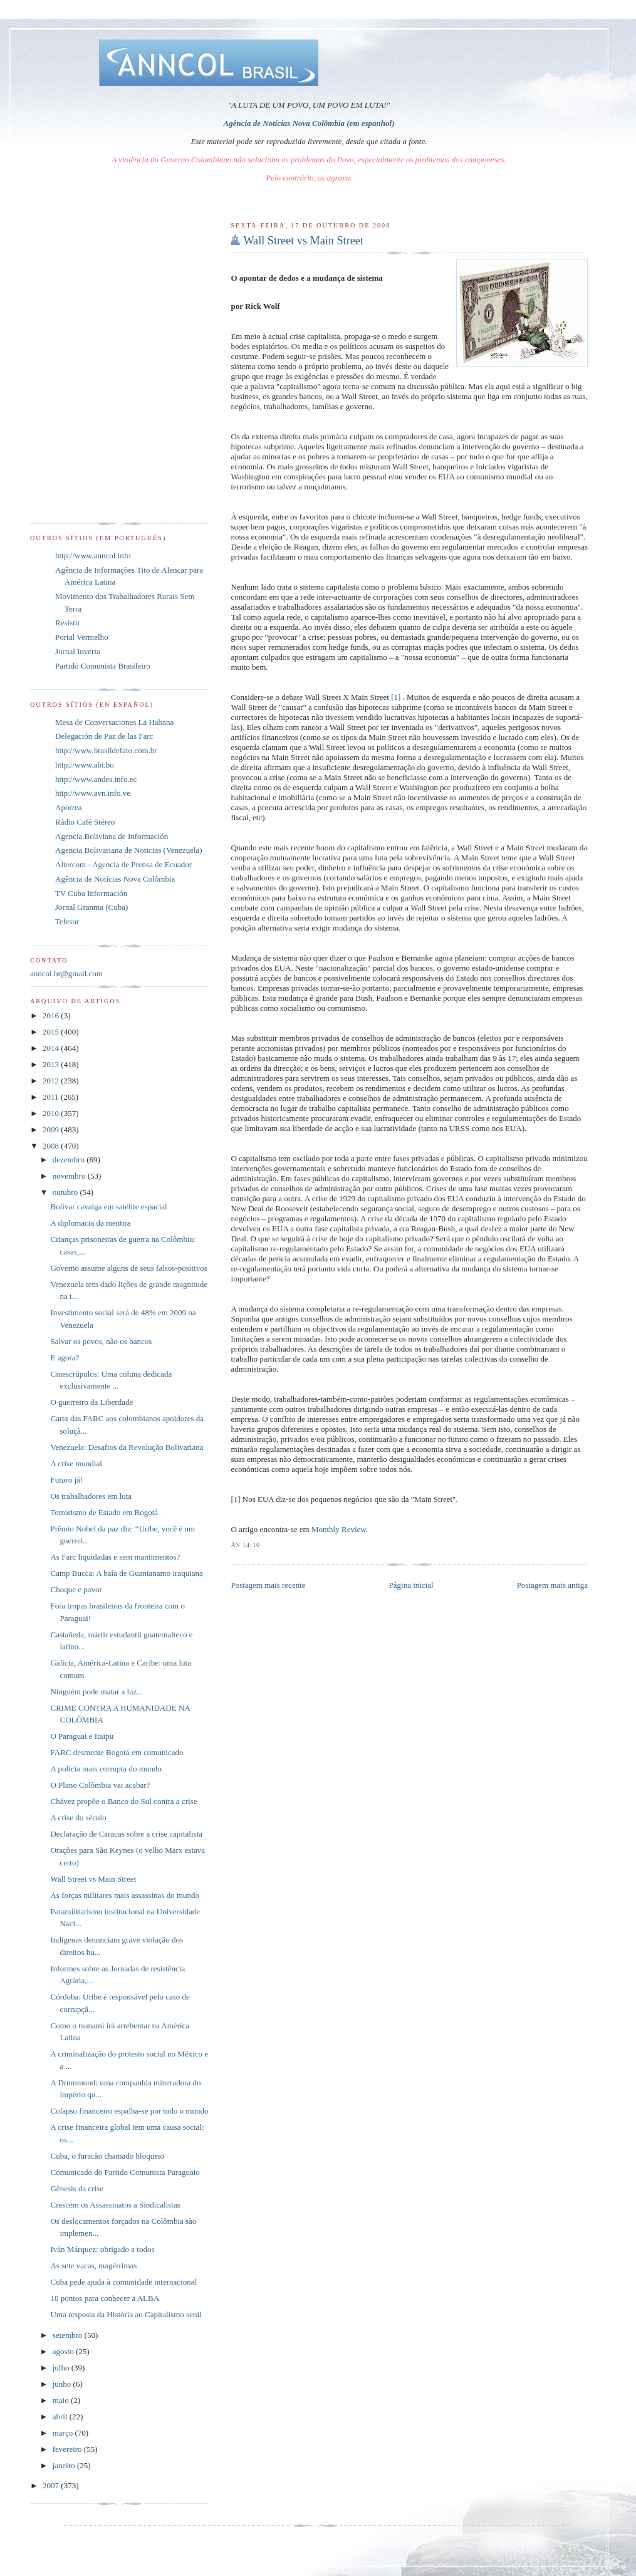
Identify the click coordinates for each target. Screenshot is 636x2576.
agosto (64, 2351)
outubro (66, 1192)
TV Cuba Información (91, 893)
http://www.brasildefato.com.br (106, 750)
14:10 (251, 1544)
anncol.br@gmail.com (66, 973)
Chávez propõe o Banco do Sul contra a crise (123, 1801)
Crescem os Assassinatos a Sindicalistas (115, 2204)
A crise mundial (76, 1463)
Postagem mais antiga (552, 1585)
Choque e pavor (76, 1589)
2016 (52, 1015)
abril (61, 2416)
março (64, 2433)
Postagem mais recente (268, 1585)
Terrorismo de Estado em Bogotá (104, 1512)
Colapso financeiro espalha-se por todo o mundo (129, 2110)
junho (63, 2384)
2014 (52, 1048)
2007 (52, 2485)
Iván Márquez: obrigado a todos (102, 2249)
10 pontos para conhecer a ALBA (104, 2298)
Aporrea (68, 807)
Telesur (67, 921)
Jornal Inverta (77, 651)
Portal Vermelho (81, 637)
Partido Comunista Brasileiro (102, 665)
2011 (52, 1097)
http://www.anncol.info (92, 555)
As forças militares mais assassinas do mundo (124, 1895)
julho (62, 2367)
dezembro (70, 1159)
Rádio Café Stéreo (85, 822)
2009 (52, 1129)
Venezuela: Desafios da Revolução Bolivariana (126, 1447)
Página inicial (411, 1585)
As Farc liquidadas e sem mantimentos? (115, 1557)
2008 (52, 1145)
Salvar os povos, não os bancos (101, 1341)
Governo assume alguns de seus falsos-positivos (128, 1268)
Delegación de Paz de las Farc (104, 736)
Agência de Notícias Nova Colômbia (115, 879)
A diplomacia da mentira (90, 1223)
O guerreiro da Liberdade (91, 1402)
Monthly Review (338, 1529)
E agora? (64, 1357)
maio (62, 2400)
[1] (395, 697)
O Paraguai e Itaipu (81, 1736)
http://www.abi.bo (84, 764)
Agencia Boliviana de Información (111, 836)
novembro (70, 1176)
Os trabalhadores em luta (91, 1496)
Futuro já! (66, 1479)
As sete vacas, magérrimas (93, 2265)
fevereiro (68, 2449)
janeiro (65, 2465)
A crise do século (78, 1817)
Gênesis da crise (76, 2188)
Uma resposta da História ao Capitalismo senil (125, 2314)
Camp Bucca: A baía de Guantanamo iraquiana (126, 1573)
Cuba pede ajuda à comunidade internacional (123, 2282)
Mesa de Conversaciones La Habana (114, 722)
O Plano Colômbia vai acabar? (100, 1785)
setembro (69, 2335)
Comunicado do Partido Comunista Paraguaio (124, 2172)
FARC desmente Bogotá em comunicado (116, 1752)
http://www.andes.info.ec (96, 779)
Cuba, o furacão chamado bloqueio (107, 2156)
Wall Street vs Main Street (303, 240)
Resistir (67, 622)
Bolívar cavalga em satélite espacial (108, 1206)
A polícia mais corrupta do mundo (105, 1768)
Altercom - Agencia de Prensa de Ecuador (123, 864)
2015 (52, 1031)
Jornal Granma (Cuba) (91, 907)
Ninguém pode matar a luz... (96, 1691)
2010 (52, 1113)
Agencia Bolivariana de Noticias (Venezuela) (128, 850)
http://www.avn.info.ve (92, 793)
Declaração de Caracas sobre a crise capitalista (126, 1833)
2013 (52, 1064)
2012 (52, 1080)
